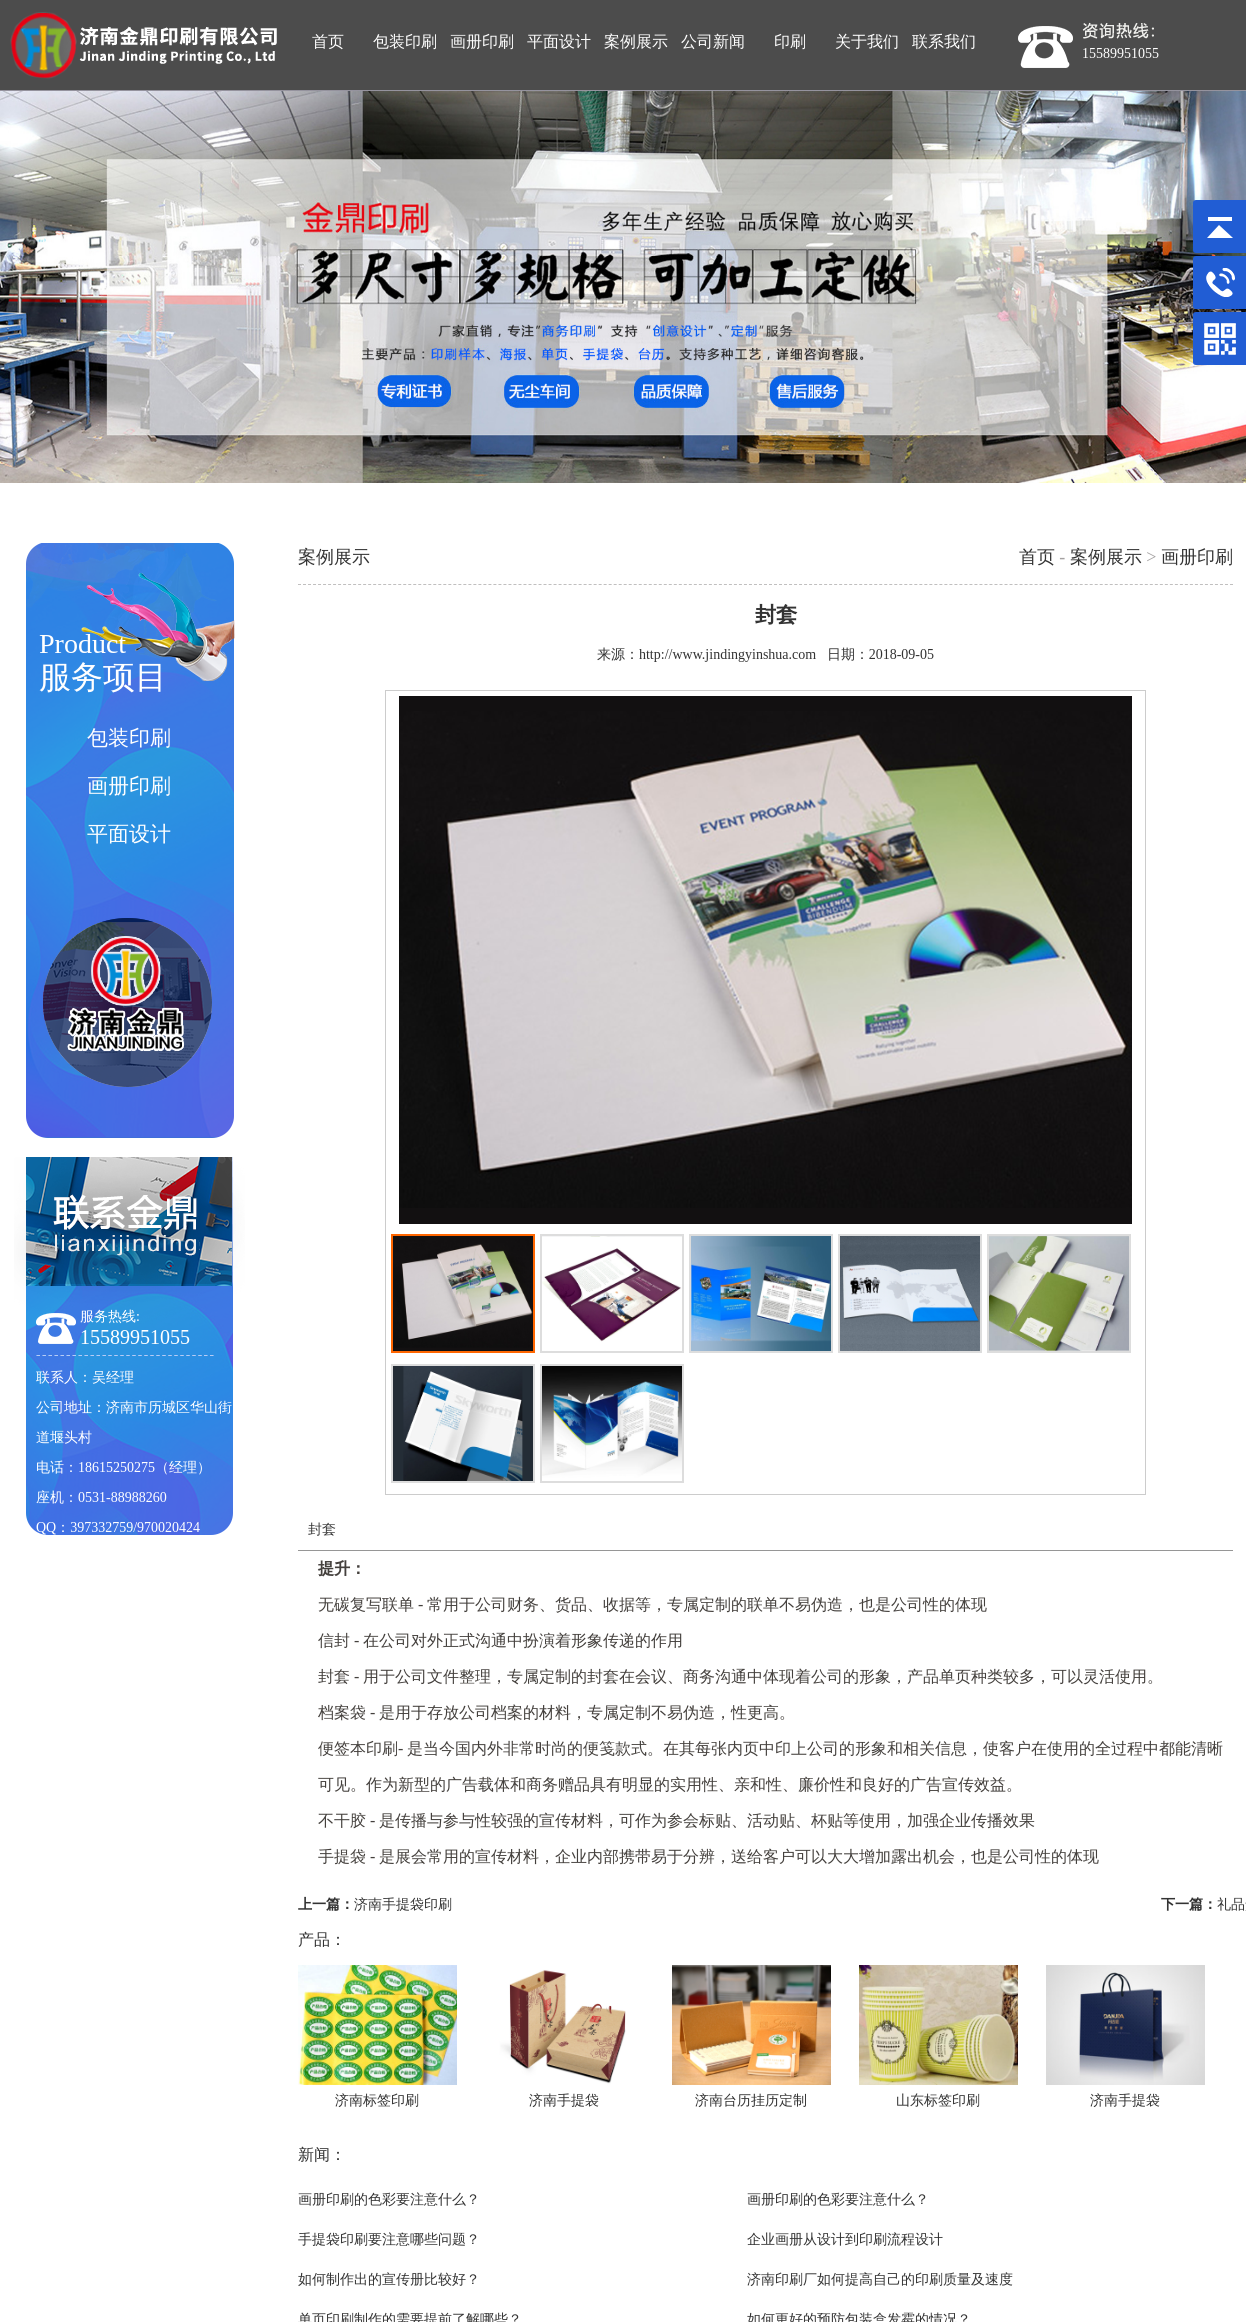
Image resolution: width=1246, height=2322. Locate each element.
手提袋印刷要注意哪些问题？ (389, 2239)
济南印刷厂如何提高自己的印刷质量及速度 (880, 2279)
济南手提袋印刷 (403, 1904)
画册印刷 (1197, 557)
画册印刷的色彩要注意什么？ (389, 2199)
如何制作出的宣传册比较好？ (389, 2279)
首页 (1037, 557)
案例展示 (1106, 557)
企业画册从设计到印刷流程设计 (845, 2239)
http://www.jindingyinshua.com (727, 654)
